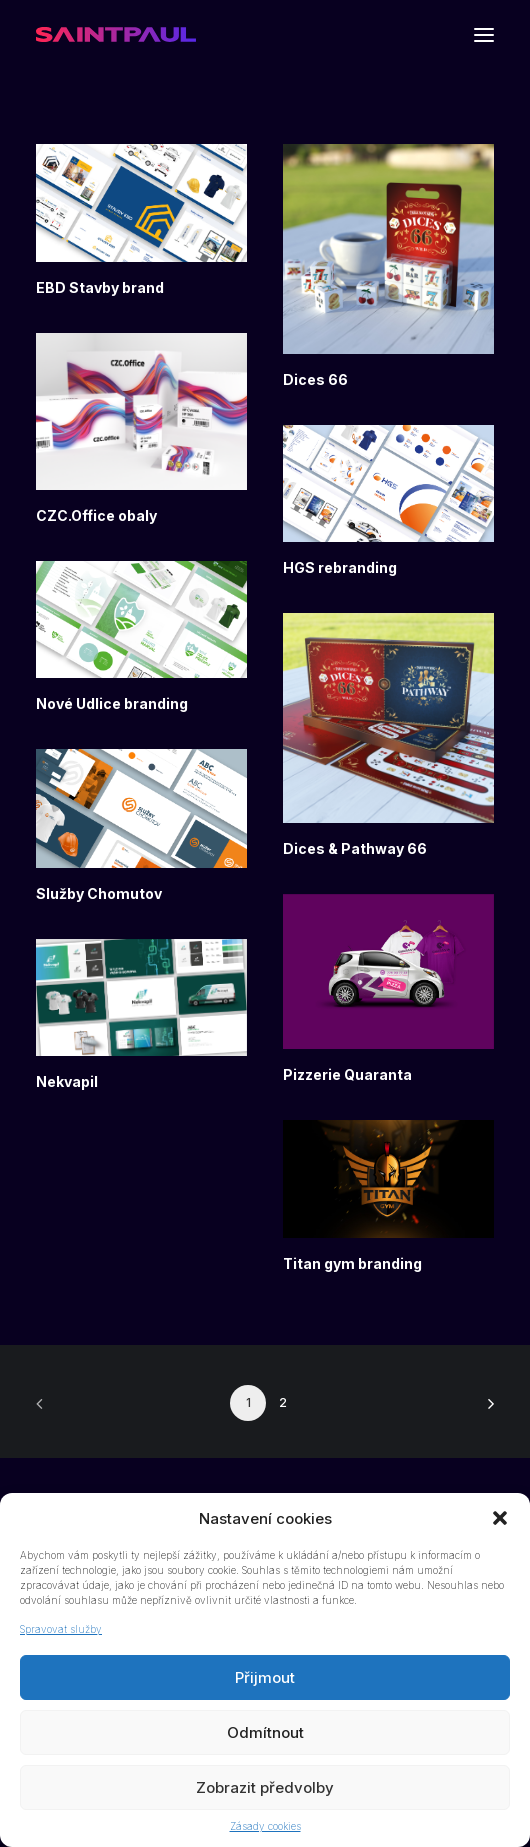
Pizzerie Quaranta (347, 1074)
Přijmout (265, 1677)
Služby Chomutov (99, 893)
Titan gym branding (352, 1263)
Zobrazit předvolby (265, 1787)
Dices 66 (315, 379)
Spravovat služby (61, 1629)
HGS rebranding (340, 567)
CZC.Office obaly (96, 515)
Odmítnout (265, 1732)
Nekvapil (67, 1081)
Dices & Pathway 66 (355, 848)
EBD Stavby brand (100, 287)
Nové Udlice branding (112, 703)
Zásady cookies (265, 1826)
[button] (500, 1518)
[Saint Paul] (116, 34)
